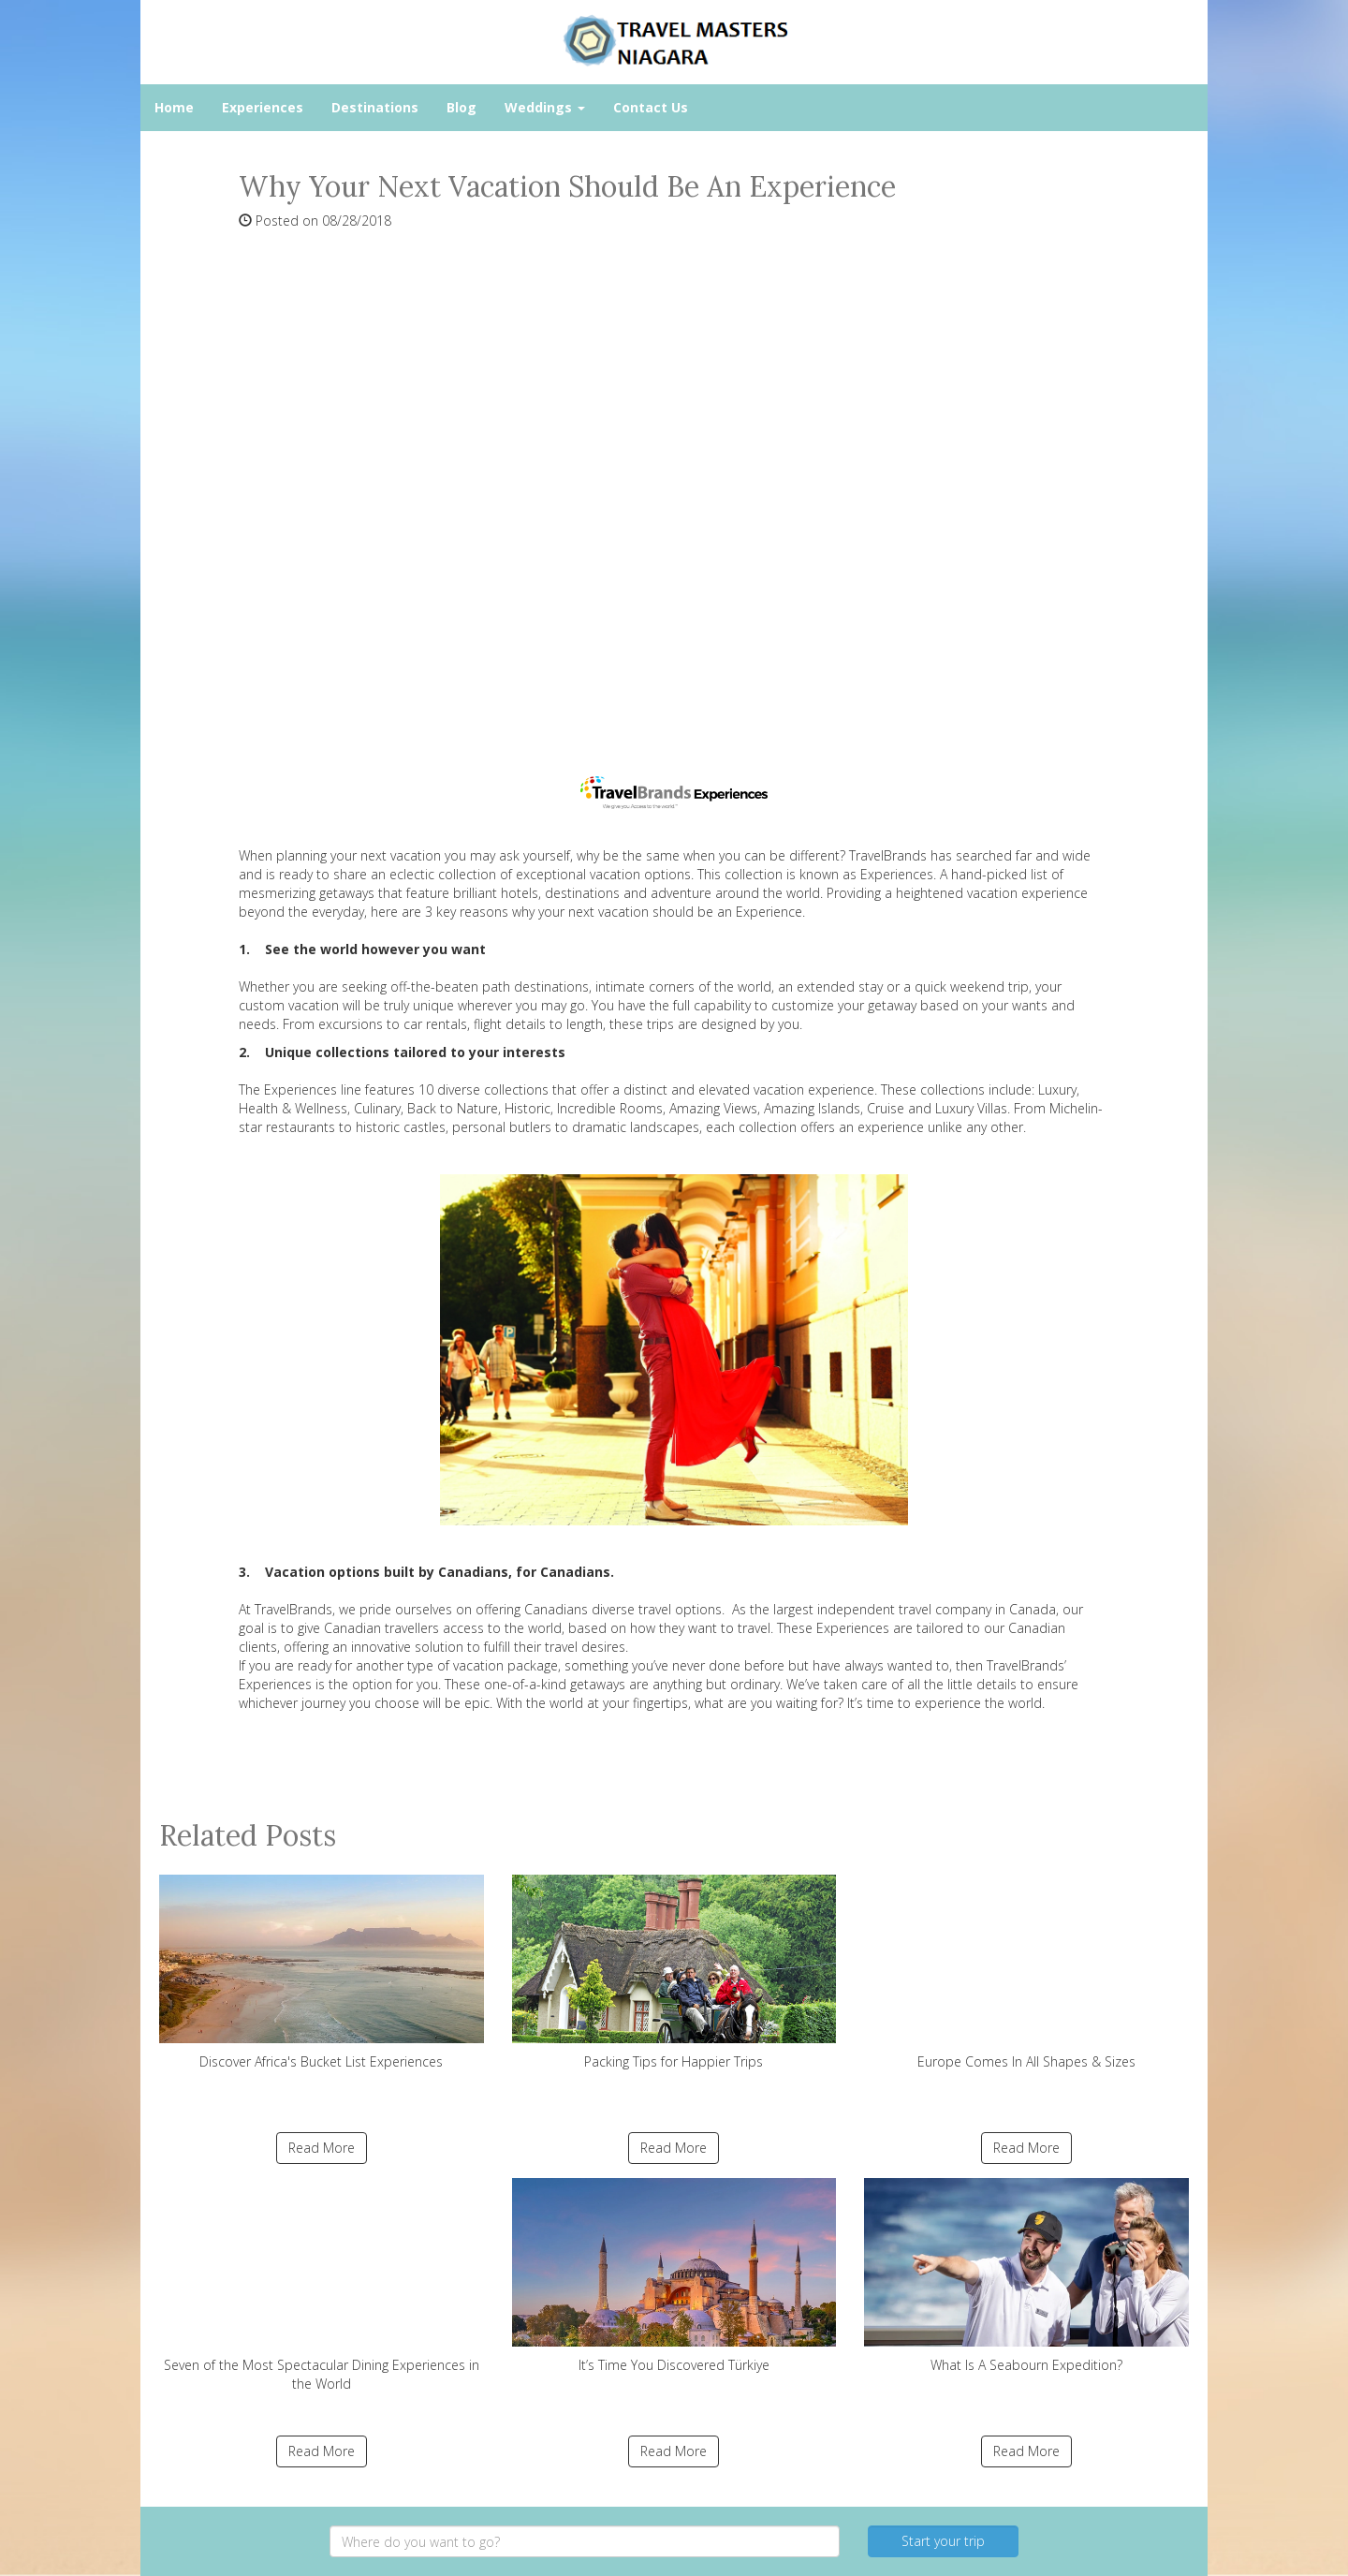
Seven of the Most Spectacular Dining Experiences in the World (321, 2285)
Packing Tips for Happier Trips (674, 1972)
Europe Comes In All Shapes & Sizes (1026, 1972)
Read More (321, 2147)
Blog (461, 107)
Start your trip (943, 2541)
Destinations (374, 107)
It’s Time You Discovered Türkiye (674, 2276)
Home (174, 107)
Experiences (262, 107)
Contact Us (650, 107)
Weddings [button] (545, 107)
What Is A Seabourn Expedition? (1026, 2276)
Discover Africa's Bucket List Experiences (321, 1972)
